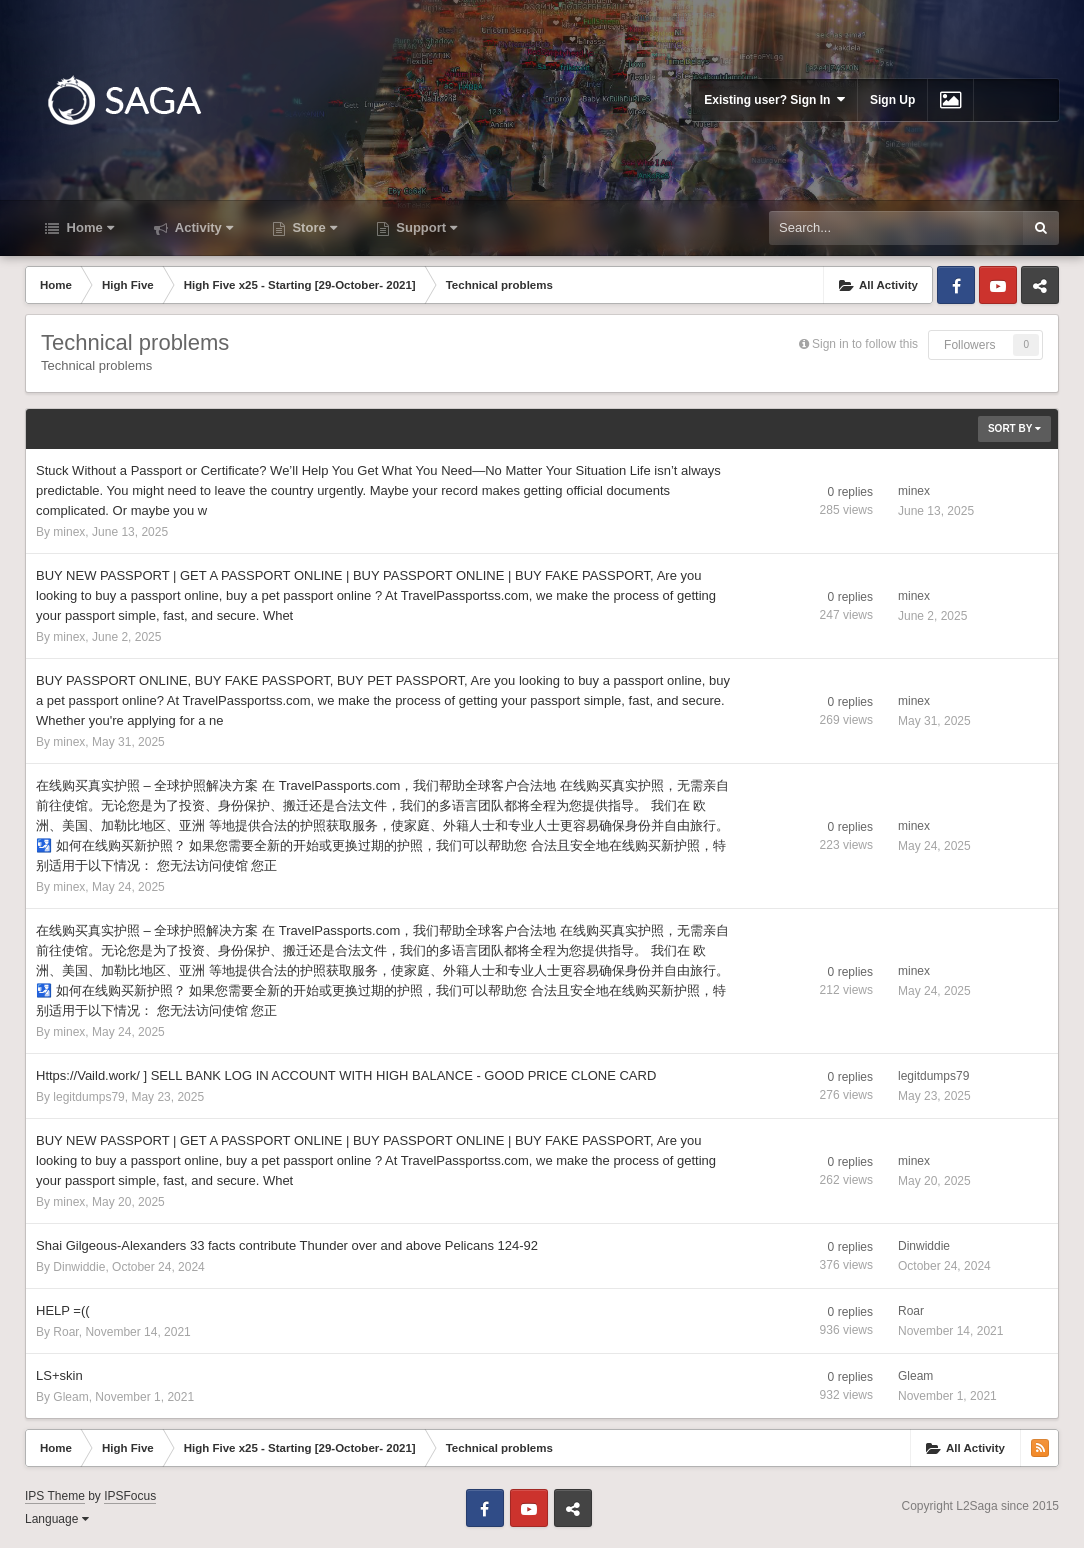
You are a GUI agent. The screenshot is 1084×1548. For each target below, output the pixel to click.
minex (69, 532)
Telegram (1040, 285)
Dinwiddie (79, 1267)
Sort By (1014, 428)
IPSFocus (130, 1496)
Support (425, 227)
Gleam (70, 1397)
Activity (202, 227)
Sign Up (892, 100)
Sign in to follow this (865, 344)
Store (313, 227)
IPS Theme (55, 1496)
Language (57, 1519)
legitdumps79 (88, 1097)
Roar (65, 1332)
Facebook (956, 285)
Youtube (998, 285)
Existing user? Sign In (774, 99)
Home (88, 227)
